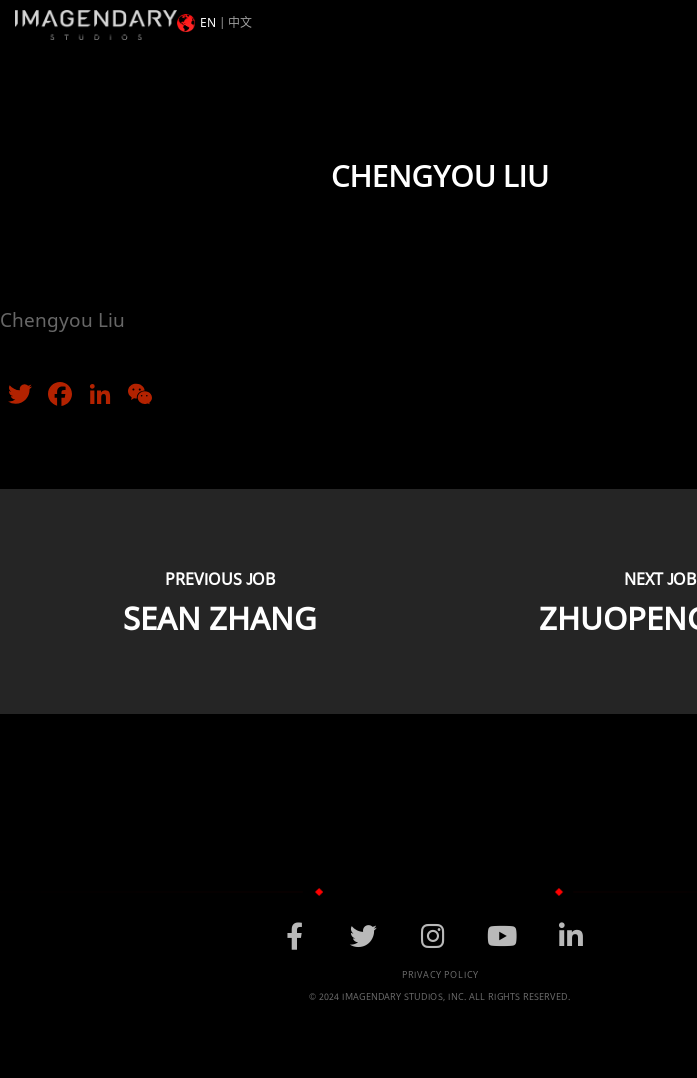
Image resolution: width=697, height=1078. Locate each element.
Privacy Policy (440, 975)
